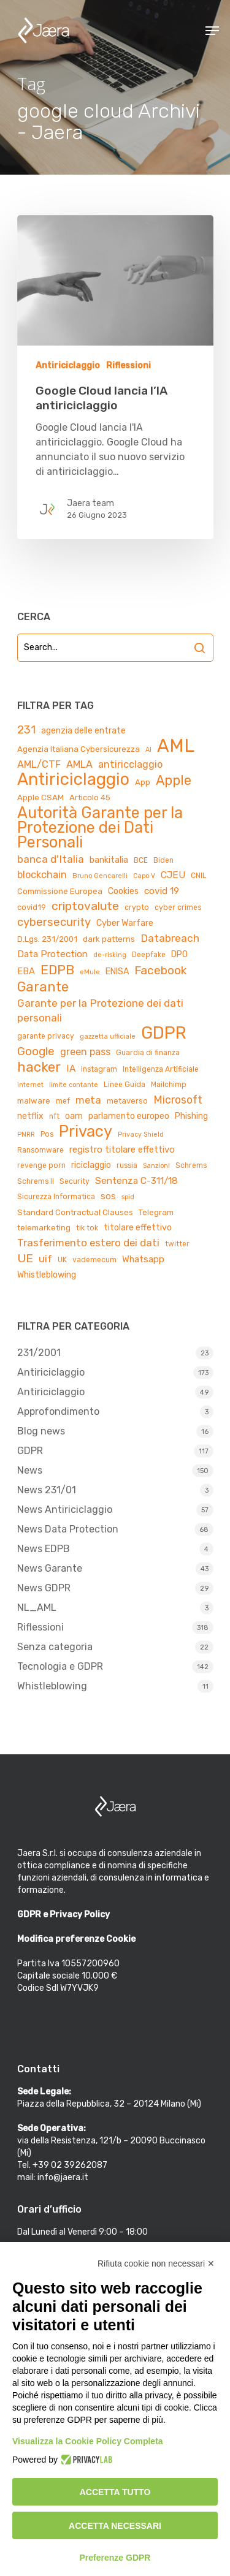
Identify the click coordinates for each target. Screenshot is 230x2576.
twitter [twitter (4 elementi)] (177, 1244)
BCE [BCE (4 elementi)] (141, 860)
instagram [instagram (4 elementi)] (99, 1069)
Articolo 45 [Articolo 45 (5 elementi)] (89, 797)
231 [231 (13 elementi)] (26, 730)
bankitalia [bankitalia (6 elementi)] (109, 860)
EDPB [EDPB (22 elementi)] (57, 970)
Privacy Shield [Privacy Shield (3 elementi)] (141, 1134)
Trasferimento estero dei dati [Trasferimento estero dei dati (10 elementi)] (88, 1243)
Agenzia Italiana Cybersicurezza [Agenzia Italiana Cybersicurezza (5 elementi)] (78, 749)
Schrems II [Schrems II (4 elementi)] (35, 1181)
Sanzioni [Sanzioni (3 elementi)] (156, 1166)
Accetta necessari (115, 2526)
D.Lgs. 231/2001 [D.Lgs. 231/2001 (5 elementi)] (47, 939)
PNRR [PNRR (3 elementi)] (26, 1134)
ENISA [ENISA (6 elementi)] (117, 971)
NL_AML (36, 1607)
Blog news (41, 1431)
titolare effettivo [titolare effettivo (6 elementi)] (138, 1227)
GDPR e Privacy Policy (63, 1914)
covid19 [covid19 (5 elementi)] (31, 907)
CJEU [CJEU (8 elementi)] (173, 875)
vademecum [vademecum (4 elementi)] (94, 1260)
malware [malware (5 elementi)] (33, 1100)
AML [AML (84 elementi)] (175, 745)
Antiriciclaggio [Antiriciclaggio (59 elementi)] (73, 779)
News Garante (49, 1568)
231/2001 (39, 1352)
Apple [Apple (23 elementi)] (173, 780)
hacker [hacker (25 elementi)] (39, 1067)
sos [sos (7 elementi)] (108, 1196)
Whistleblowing (52, 1686)
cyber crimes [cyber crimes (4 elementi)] (178, 907)
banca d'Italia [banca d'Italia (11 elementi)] (50, 859)
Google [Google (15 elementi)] (36, 1051)
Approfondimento (58, 1411)
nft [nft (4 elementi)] (54, 1116)
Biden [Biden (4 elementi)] (163, 860)
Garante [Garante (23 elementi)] (43, 987)
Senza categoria (55, 1647)
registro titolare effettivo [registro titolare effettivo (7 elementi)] (122, 1149)
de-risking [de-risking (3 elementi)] (109, 955)
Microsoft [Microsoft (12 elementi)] (177, 1099)
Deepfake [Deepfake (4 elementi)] (149, 954)
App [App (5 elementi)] (142, 782)
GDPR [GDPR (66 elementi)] (163, 1033)
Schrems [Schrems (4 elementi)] (191, 1165)
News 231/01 (46, 1490)
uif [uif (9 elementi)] (45, 1259)
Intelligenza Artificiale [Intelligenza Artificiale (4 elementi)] (161, 1069)
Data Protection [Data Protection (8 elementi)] (52, 954)
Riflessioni (128, 365)
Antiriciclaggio (68, 365)
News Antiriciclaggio (64, 1509)
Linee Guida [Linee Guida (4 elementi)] (124, 1084)
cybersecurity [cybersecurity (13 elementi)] (54, 922)
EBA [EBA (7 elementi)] (26, 971)
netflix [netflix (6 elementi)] (30, 1116)
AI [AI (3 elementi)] (148, 750)
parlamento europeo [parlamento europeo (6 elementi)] (128, 1116)
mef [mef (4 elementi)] (63, 1101)
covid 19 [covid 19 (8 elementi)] (161, 890)
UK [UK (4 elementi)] (62, 1260)
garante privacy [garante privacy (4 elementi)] (45, 1036)
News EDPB (43, 1549)
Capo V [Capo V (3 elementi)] (144, 876)
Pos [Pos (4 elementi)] (46, 1134)
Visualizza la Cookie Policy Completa (87, 2441)
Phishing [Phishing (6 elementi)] (191, 1116)
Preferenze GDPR (115, 2558)
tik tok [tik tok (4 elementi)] (87, 1228)
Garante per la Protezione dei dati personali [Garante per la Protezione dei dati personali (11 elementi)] (100, 1010)
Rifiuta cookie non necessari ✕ (156, 2263)
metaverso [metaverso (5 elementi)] (127, 1100)
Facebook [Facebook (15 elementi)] (160, 970)
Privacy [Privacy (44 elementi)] (85, 1131)
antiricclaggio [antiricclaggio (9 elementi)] (130, 764)
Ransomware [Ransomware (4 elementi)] (40, 1150)
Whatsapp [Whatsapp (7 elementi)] (143, 1259)
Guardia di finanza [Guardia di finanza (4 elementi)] (148, 1052)
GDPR (30, 1451)
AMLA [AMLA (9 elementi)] (79, 764)
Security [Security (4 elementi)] (74, 1181)
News (29, 1470)
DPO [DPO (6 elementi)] (179, 954)
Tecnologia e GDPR (60, 1666)
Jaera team (90, 503)
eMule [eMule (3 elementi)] (90, 972)
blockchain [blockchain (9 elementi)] (42, 875)
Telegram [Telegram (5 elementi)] (156, 1212)
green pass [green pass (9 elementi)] (85, 1052)
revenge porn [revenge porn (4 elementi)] (41, 1165)
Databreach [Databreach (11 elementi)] (169, 938)
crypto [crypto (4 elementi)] (137, 907)
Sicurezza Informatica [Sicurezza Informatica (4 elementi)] (56, 1196)
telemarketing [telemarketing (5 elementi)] (44, 1227)
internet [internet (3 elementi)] (30, 1085)
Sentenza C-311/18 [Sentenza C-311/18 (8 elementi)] (136, 1180)
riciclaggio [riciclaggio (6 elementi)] (91, 1165)
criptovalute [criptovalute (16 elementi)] (85, 906)
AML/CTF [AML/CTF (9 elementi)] (39, 764)
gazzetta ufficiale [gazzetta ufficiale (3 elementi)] (108, 1036)
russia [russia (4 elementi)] (127, 1165)
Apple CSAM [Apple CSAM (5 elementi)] (40, 797)
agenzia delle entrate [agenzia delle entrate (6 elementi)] (83, 730)
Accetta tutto (115, 2492)
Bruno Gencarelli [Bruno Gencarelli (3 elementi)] (100, 876)
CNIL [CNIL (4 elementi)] (199, 875)
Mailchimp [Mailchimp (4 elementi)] (168, 1084)
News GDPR (44, 1588)
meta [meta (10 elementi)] (88, 1100)
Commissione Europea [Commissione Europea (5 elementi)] (59, 891)
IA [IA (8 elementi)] (70, 1068)
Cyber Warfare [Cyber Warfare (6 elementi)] (124, 923)
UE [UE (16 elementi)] (25, 1258)
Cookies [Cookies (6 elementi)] (123, 891)
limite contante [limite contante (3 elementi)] (73, 1085)
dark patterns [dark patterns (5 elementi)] (109, 939)
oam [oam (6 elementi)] (74, 1116)
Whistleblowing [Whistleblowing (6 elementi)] (46, 1275)
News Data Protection (67, 1529)
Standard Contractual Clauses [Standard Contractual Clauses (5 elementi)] (75, 1212)
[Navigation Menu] (212, 31)
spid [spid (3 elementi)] (127, 1197)
